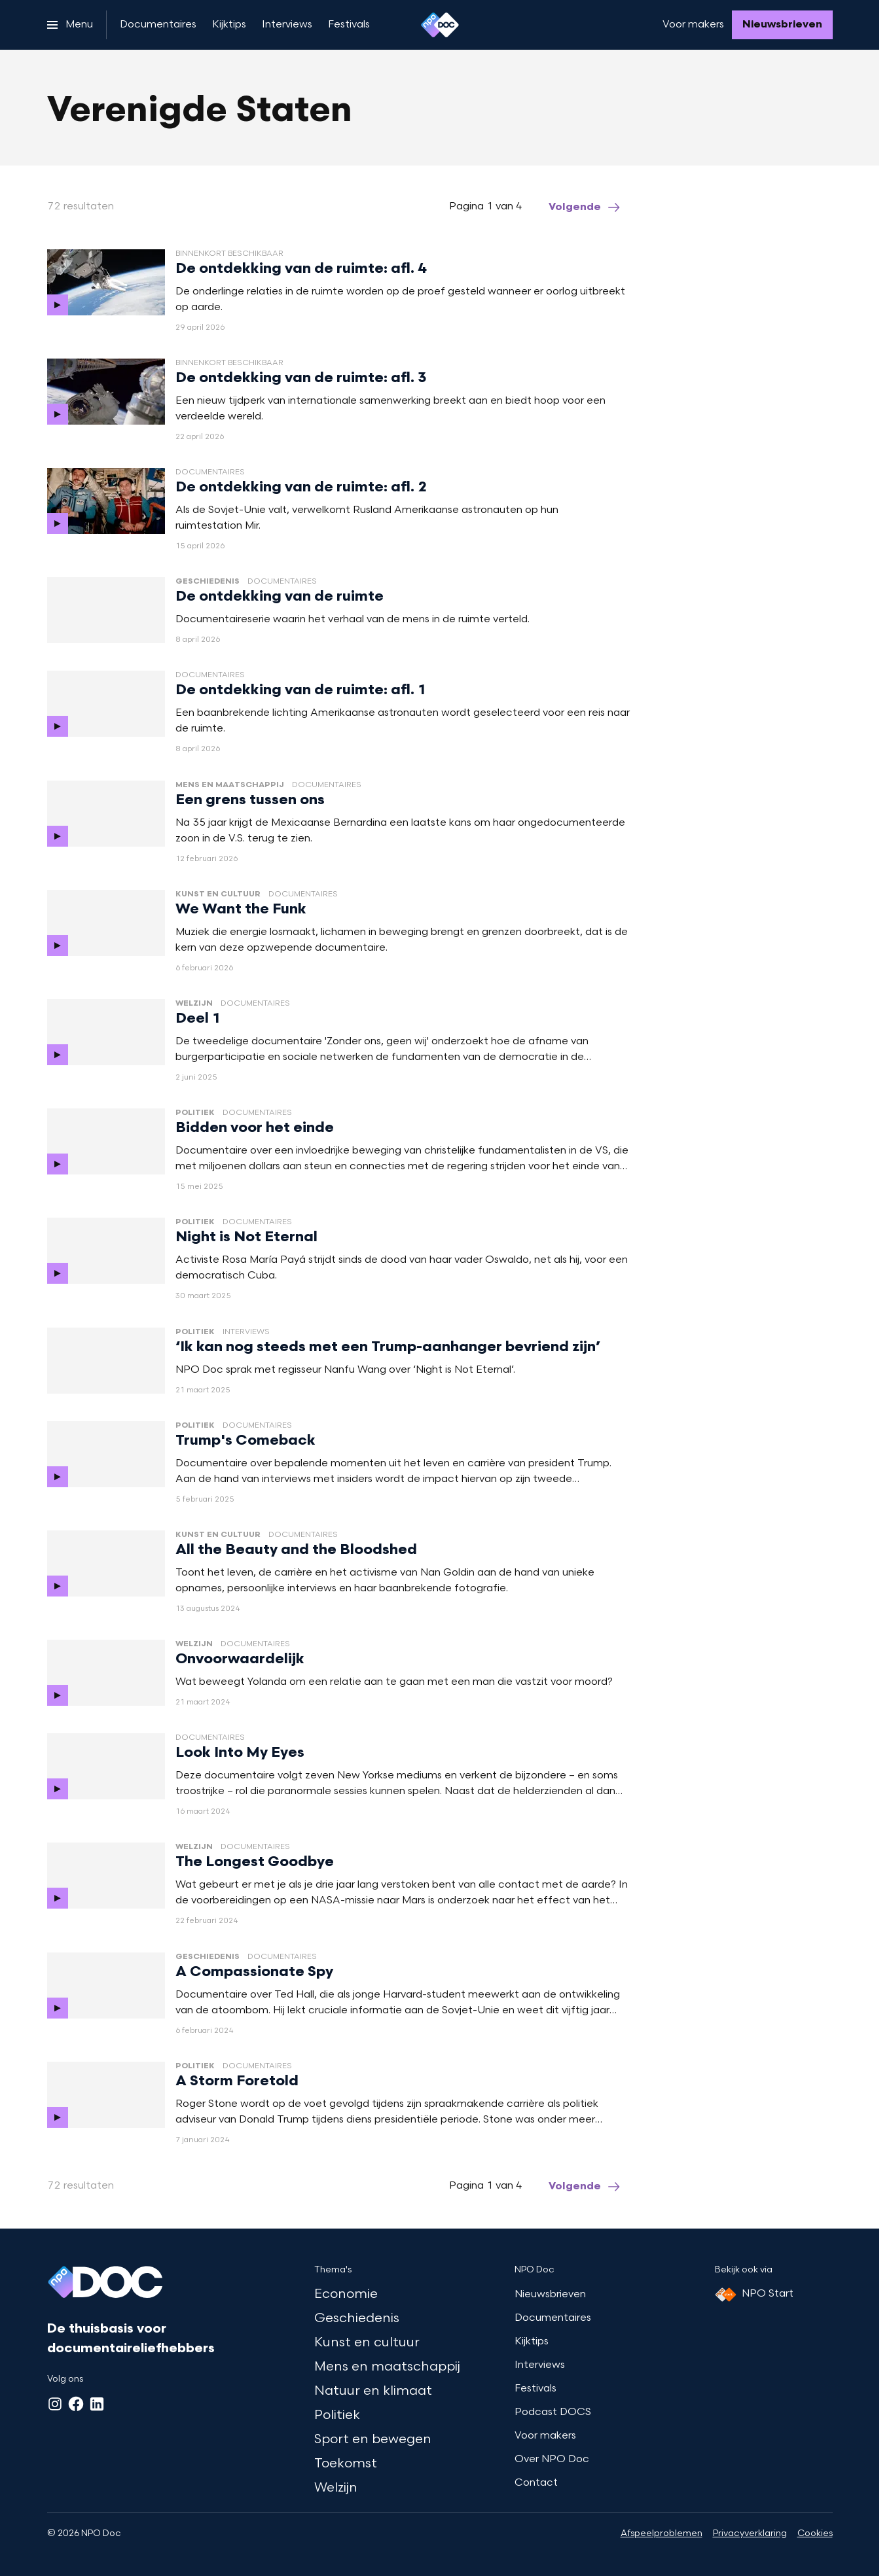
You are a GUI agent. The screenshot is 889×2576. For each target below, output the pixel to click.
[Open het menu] (70, 24)
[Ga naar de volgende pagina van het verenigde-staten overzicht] (585, 207)
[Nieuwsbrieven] (782, 24)
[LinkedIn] (97, 2404)
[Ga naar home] (440, 25)
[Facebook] (76, 2404)
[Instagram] (55, 2404)
